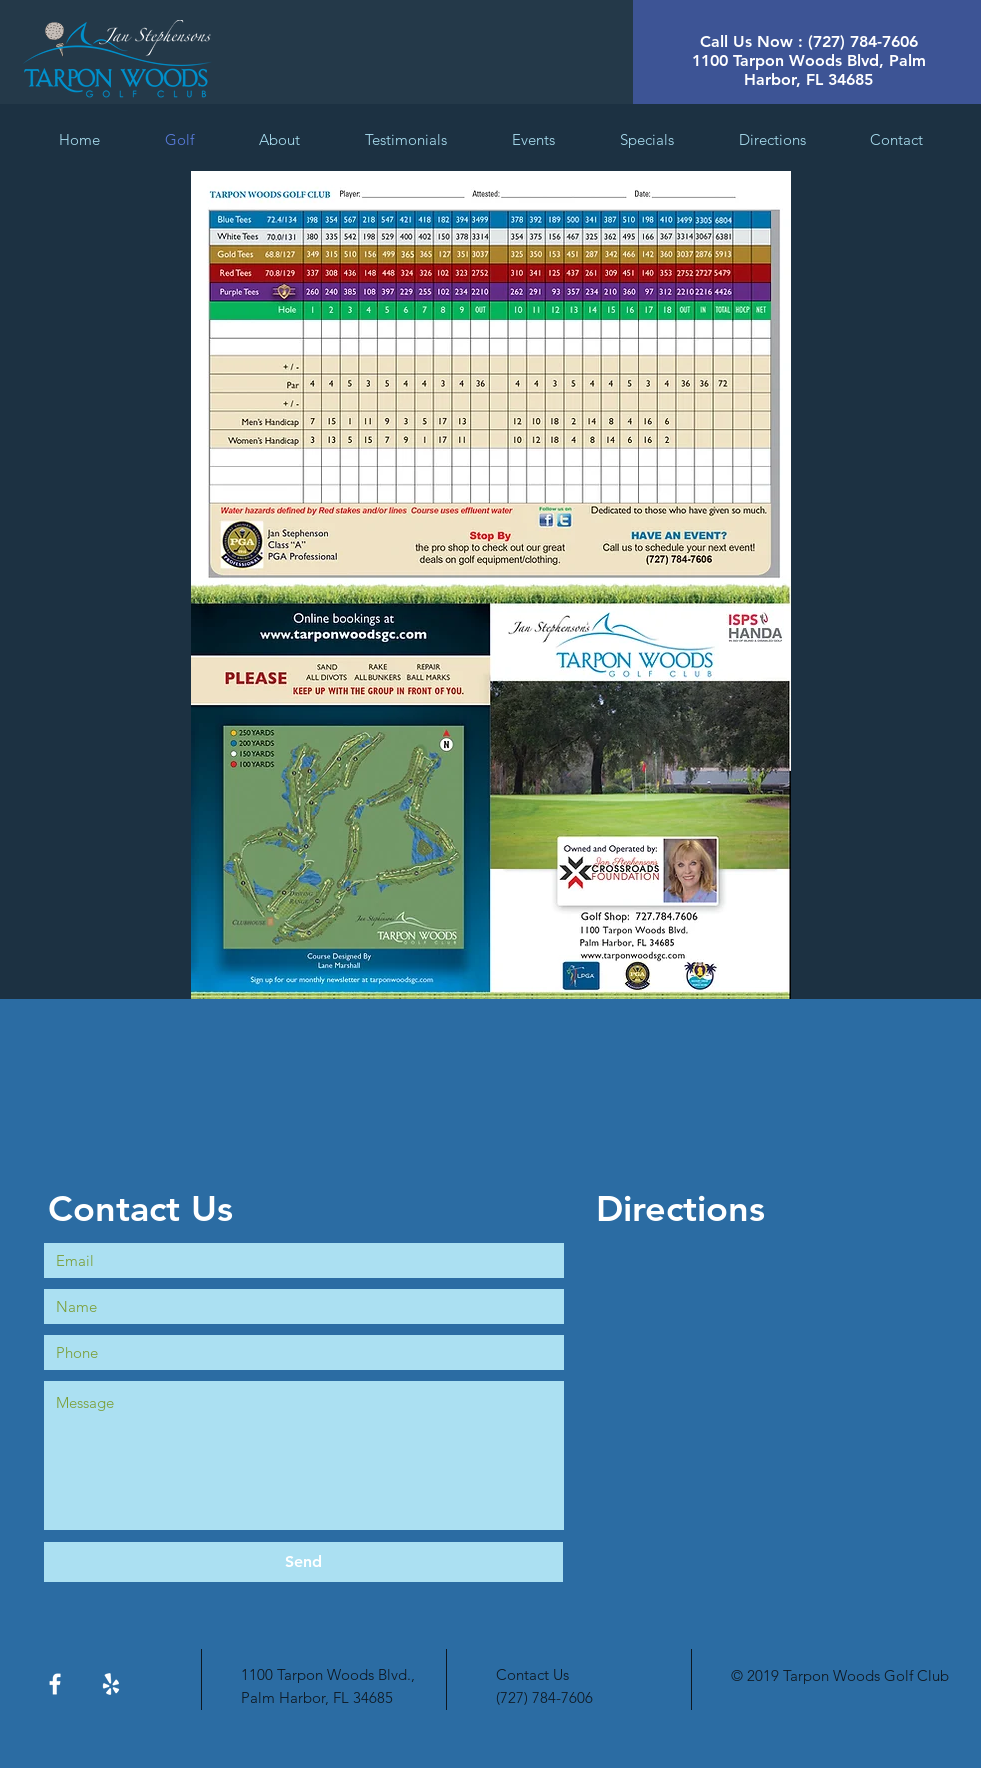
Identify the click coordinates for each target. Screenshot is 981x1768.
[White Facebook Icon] (55, 1684)
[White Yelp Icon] (111, 1684)
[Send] (303, 1562)
